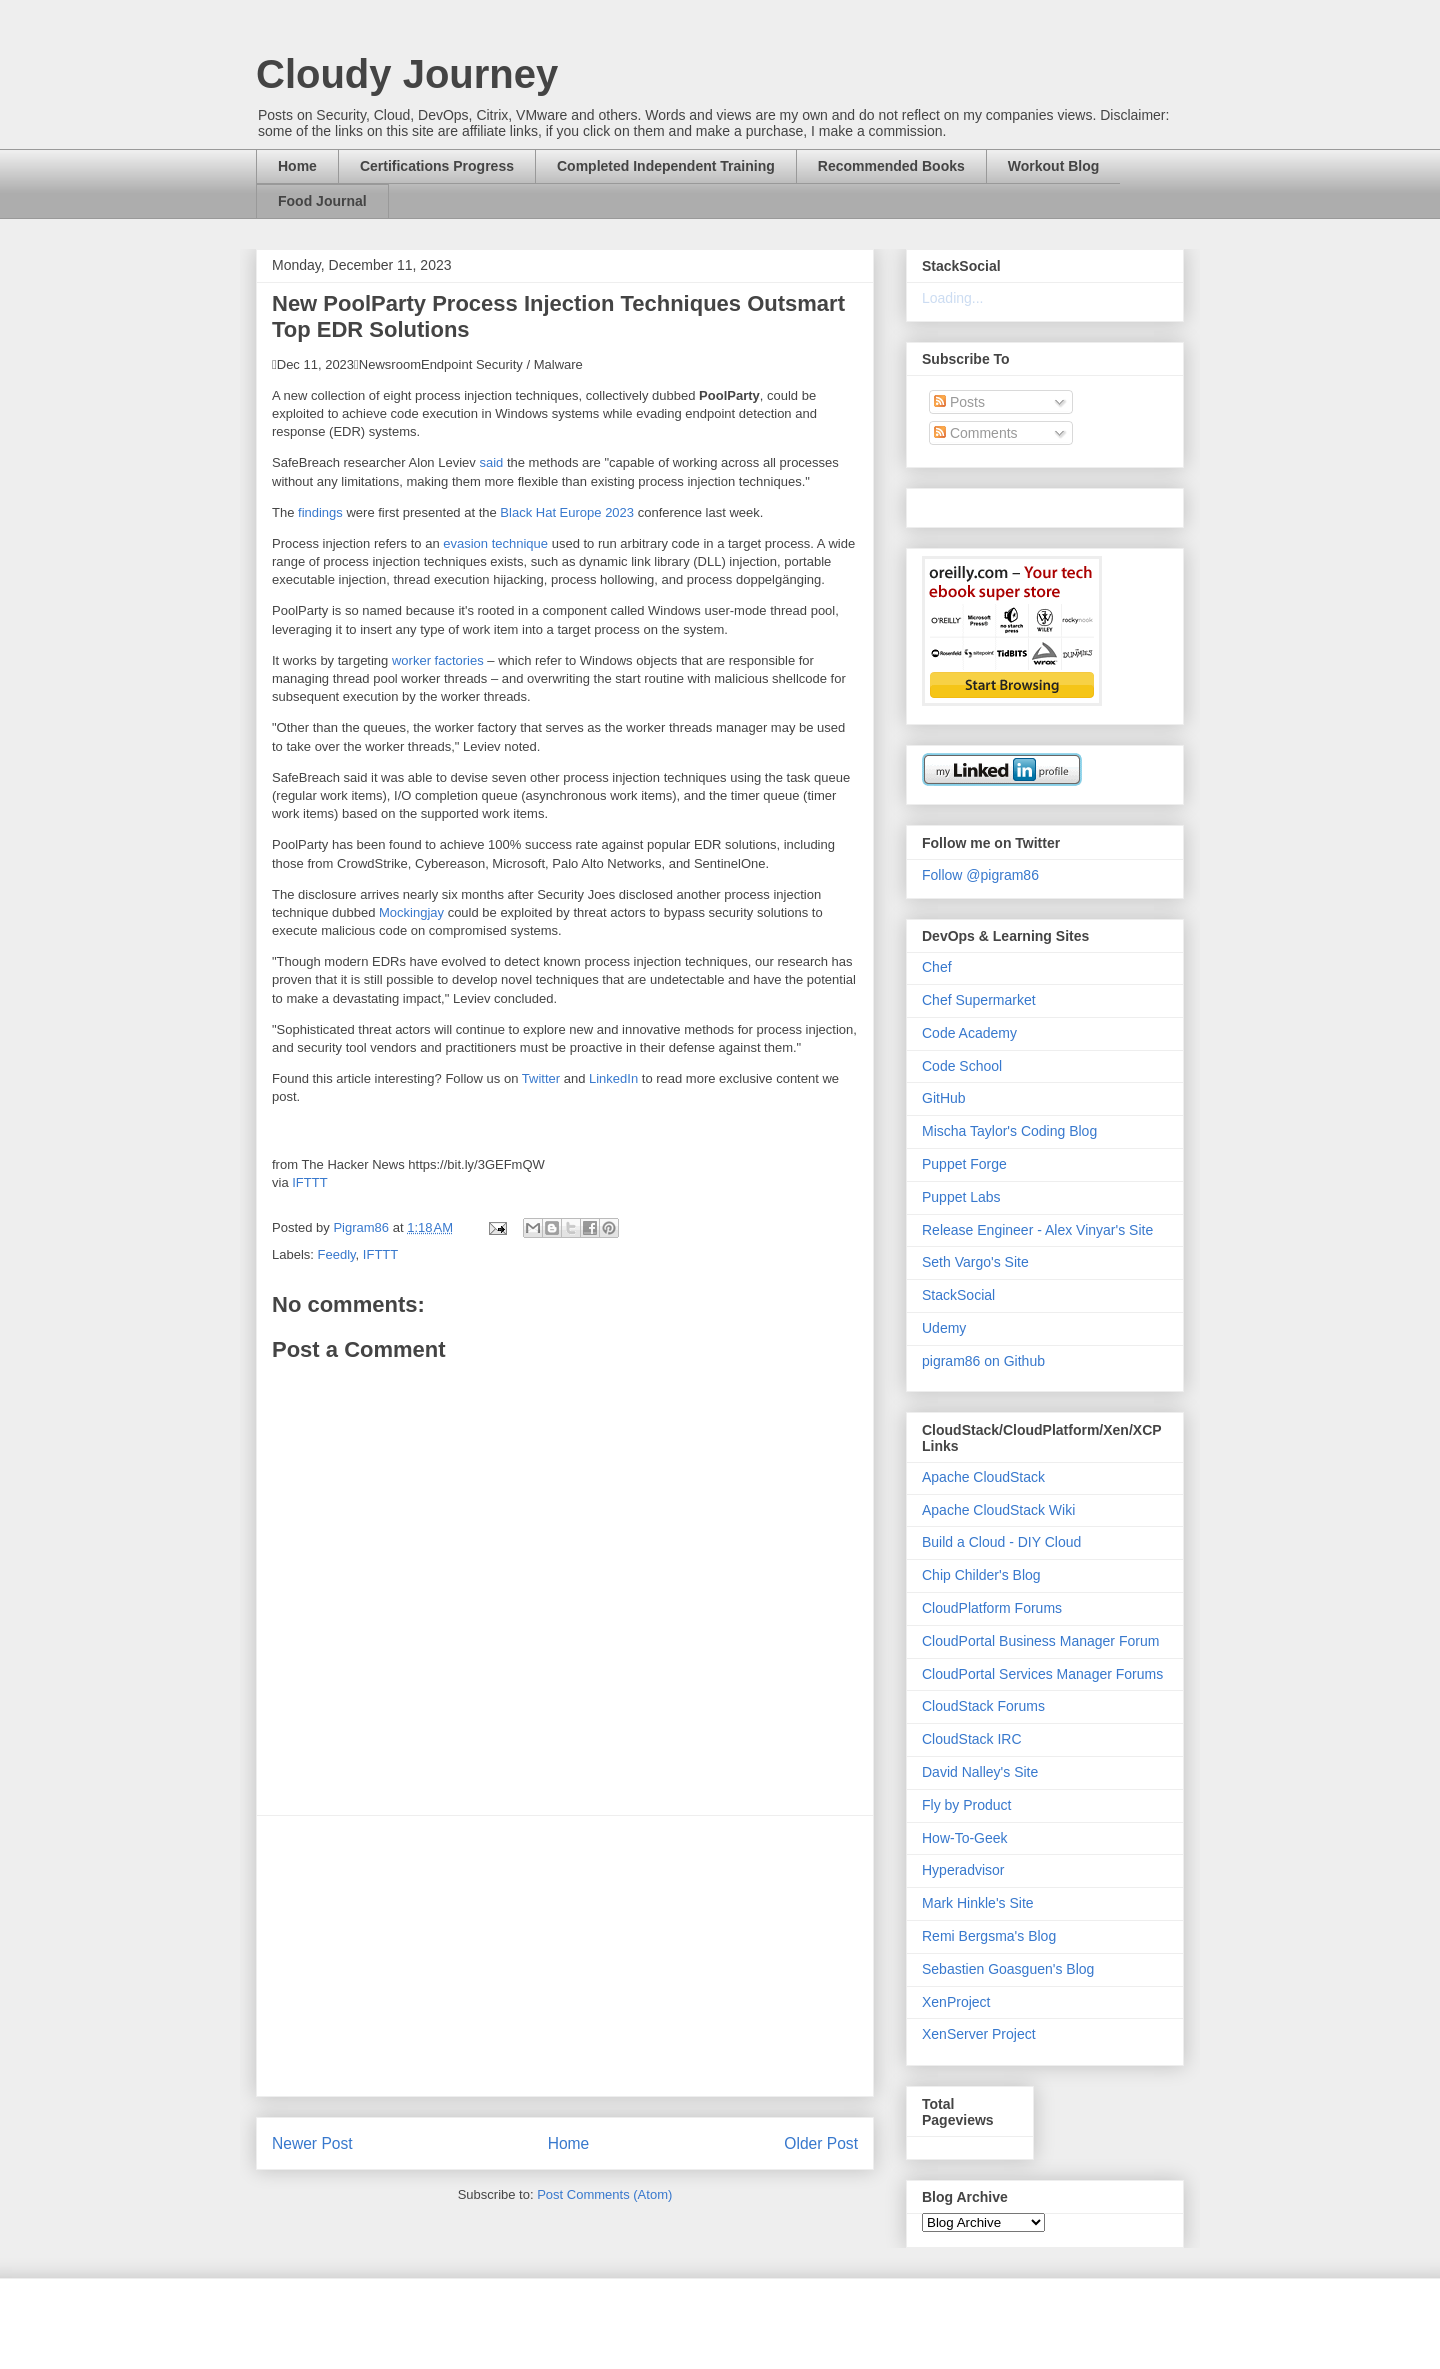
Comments (976, 433)
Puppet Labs (961, 1197)
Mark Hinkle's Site (978, 1903)
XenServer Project (979, 2034)
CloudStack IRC (972, 1739)
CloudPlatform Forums (992, 1608)
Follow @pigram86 (980, 875)
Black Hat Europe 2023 (567, 512)
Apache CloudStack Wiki (998, 1510)
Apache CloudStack (983, 1477)
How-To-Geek (965, 1838)
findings (320, 512)
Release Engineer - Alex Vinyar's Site (1037, 1230)
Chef (937, 967)
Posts (959, 402)
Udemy (944, 1328)
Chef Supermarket (979, 1000)
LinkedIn (613, 1078)
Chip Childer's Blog (981, 1575)
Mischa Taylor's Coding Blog (1009, 1131)
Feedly (337, 1254)
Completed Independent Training (666, 166)
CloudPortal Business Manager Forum (1040, 1641)
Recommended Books (891, 166)
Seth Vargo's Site (975, 1262)
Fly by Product (966, 1805)
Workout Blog (1054, 166)
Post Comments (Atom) (604, 2194)
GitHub (944, 1098)
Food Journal (322, 201)
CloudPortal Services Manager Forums (1042, 1674)
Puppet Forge (964, 1164)
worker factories (438, 660)
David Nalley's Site (980, 1772)
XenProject (956, 2002)
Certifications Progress (437, 166)
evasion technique (495, 543)
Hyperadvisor (963, 1870)
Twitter (541, 1078)
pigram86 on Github (983, 1361)
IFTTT (309, 1182)
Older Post (821, 2143)
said (491, 462)
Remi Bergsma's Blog (989, 1936)
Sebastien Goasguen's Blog (1008, 1969)
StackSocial (958, 1295)
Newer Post (312, 2143)
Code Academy (969, 1033)
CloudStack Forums (983, 1706)
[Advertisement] (565, 1956)
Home (297, 166)
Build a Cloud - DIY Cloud (1001, 1542)
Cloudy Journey (407, 74)
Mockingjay (411, 912)
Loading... (953, 298)
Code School (962, 1066)
